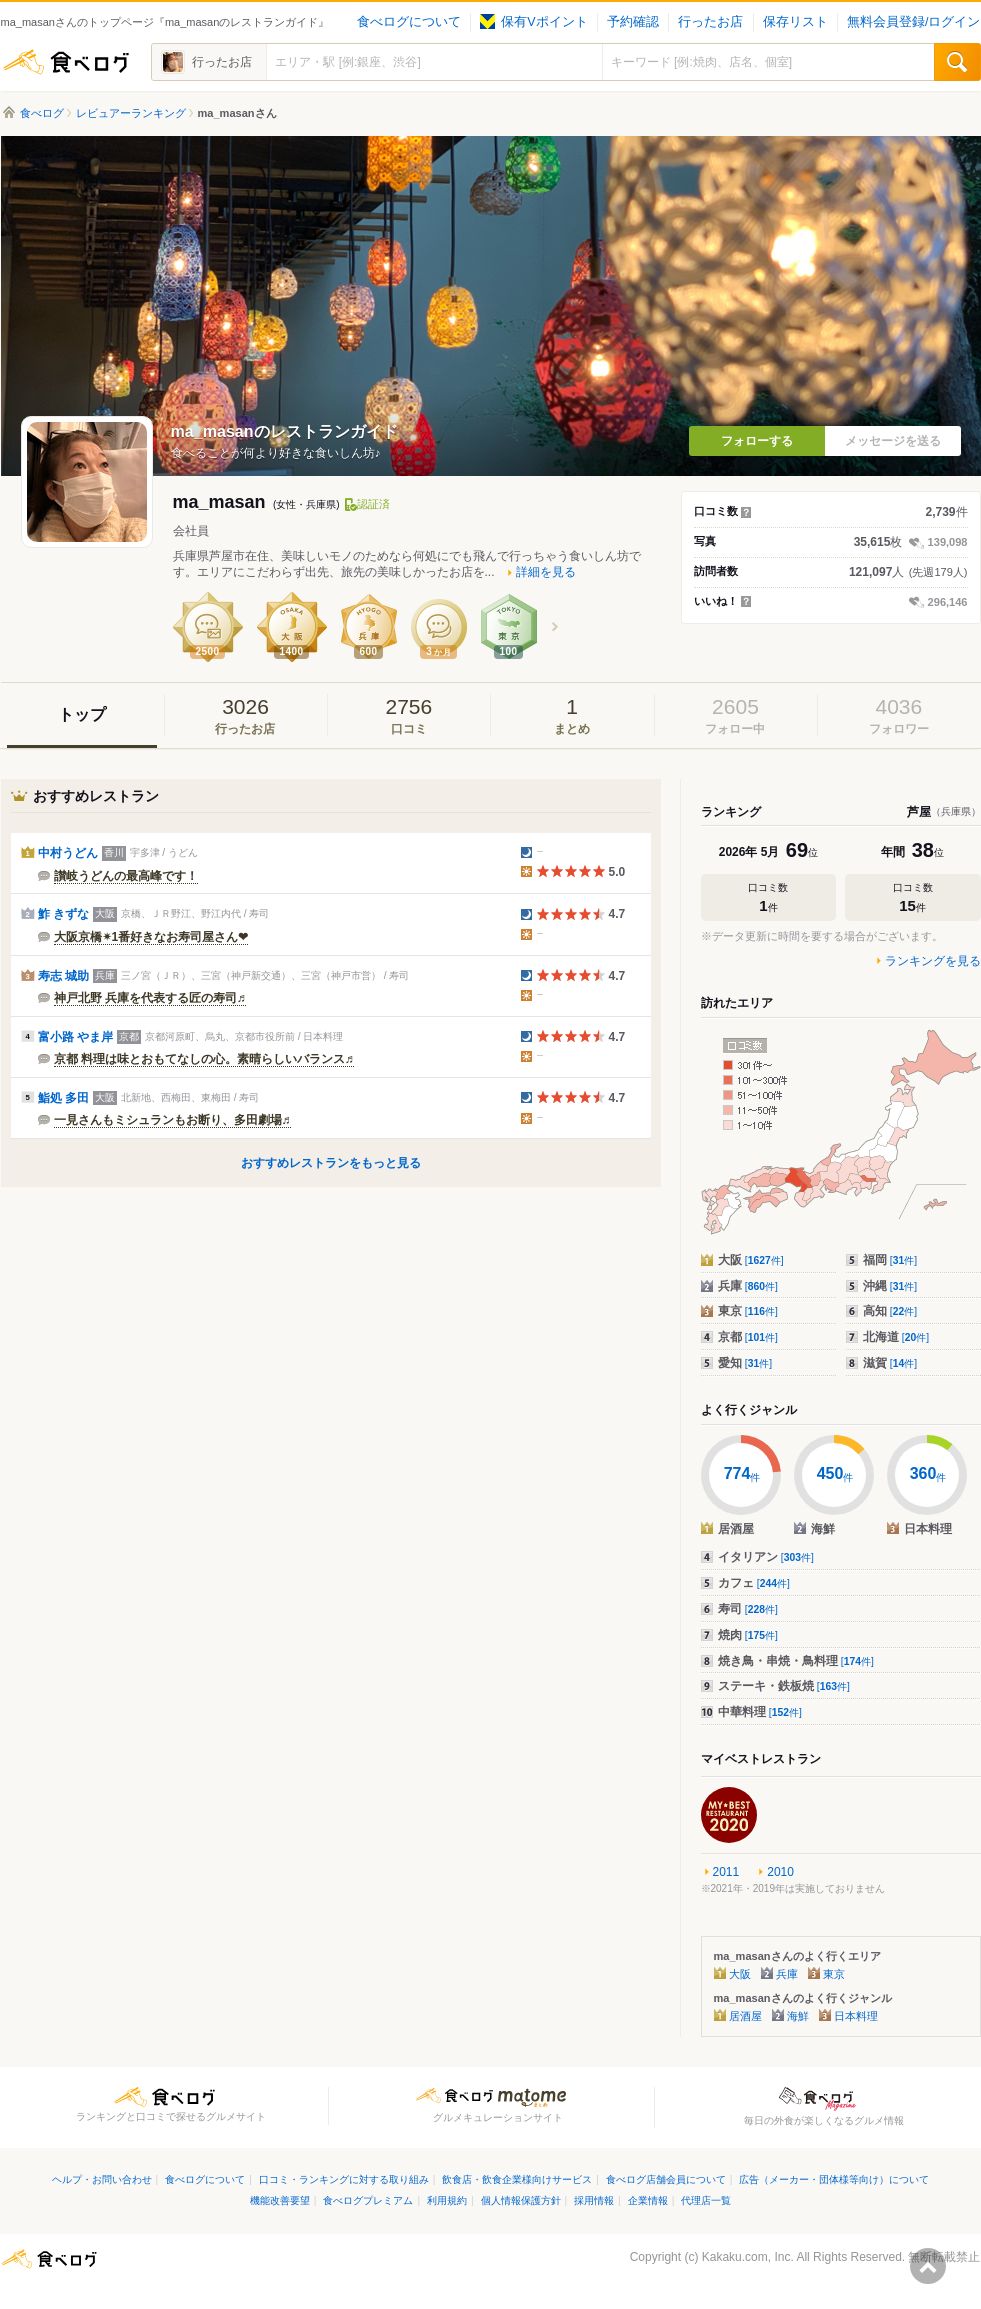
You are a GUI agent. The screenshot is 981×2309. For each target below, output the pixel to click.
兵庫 (748, 1286)
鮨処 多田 (63, 1098)
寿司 (748, 1609)
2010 (780, 1872)
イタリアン (766, 1557)
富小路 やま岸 (75, 1037)
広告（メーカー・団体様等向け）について (834, 2179)
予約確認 (633, 22)
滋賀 (890, 1363)
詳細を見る (546, 572)
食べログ (66, 62)
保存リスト (795, 22)
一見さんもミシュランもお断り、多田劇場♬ (172, 1120)
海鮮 (798, 2016)
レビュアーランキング (131, 113)
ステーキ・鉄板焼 (784, 1686)
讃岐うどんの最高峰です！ (126, 876)
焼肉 (748, 1635)
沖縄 (890, 1286)
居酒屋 (745, 2016)
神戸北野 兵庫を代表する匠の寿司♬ (150, 998)
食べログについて (409, 22)
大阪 (751, 1260)
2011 (726, 1872)
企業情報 (648, 2200)
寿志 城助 (63, 976)
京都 (748, 1337)
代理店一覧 (706, 2200)
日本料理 (856, 2016)
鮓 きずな (63, 914)
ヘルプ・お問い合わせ (102, 2179)
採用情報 (594, 2200)
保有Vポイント (533, 22)
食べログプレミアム (368, 2200)
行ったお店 (710, 22)
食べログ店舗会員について (666, 2179)
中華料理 (760, 1712)
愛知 (745, 1363)
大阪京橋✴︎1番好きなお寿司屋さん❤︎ (151, 937)
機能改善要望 (280, 2200)
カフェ (754, 1583)
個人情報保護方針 (521, 2200)
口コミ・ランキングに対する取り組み (344, 2179)
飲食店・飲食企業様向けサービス (517, 2179)
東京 (748, 1311)
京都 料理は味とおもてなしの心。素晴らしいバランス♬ (204, 1059)
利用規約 (447, 2200)
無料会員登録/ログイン (913, 22)
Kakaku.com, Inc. (748, 2257)
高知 (890, 1311)
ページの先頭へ (928, 2266)
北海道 (896, 1337)
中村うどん (68, 853)
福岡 (890, 1260)
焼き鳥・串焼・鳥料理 (796, 1661)
